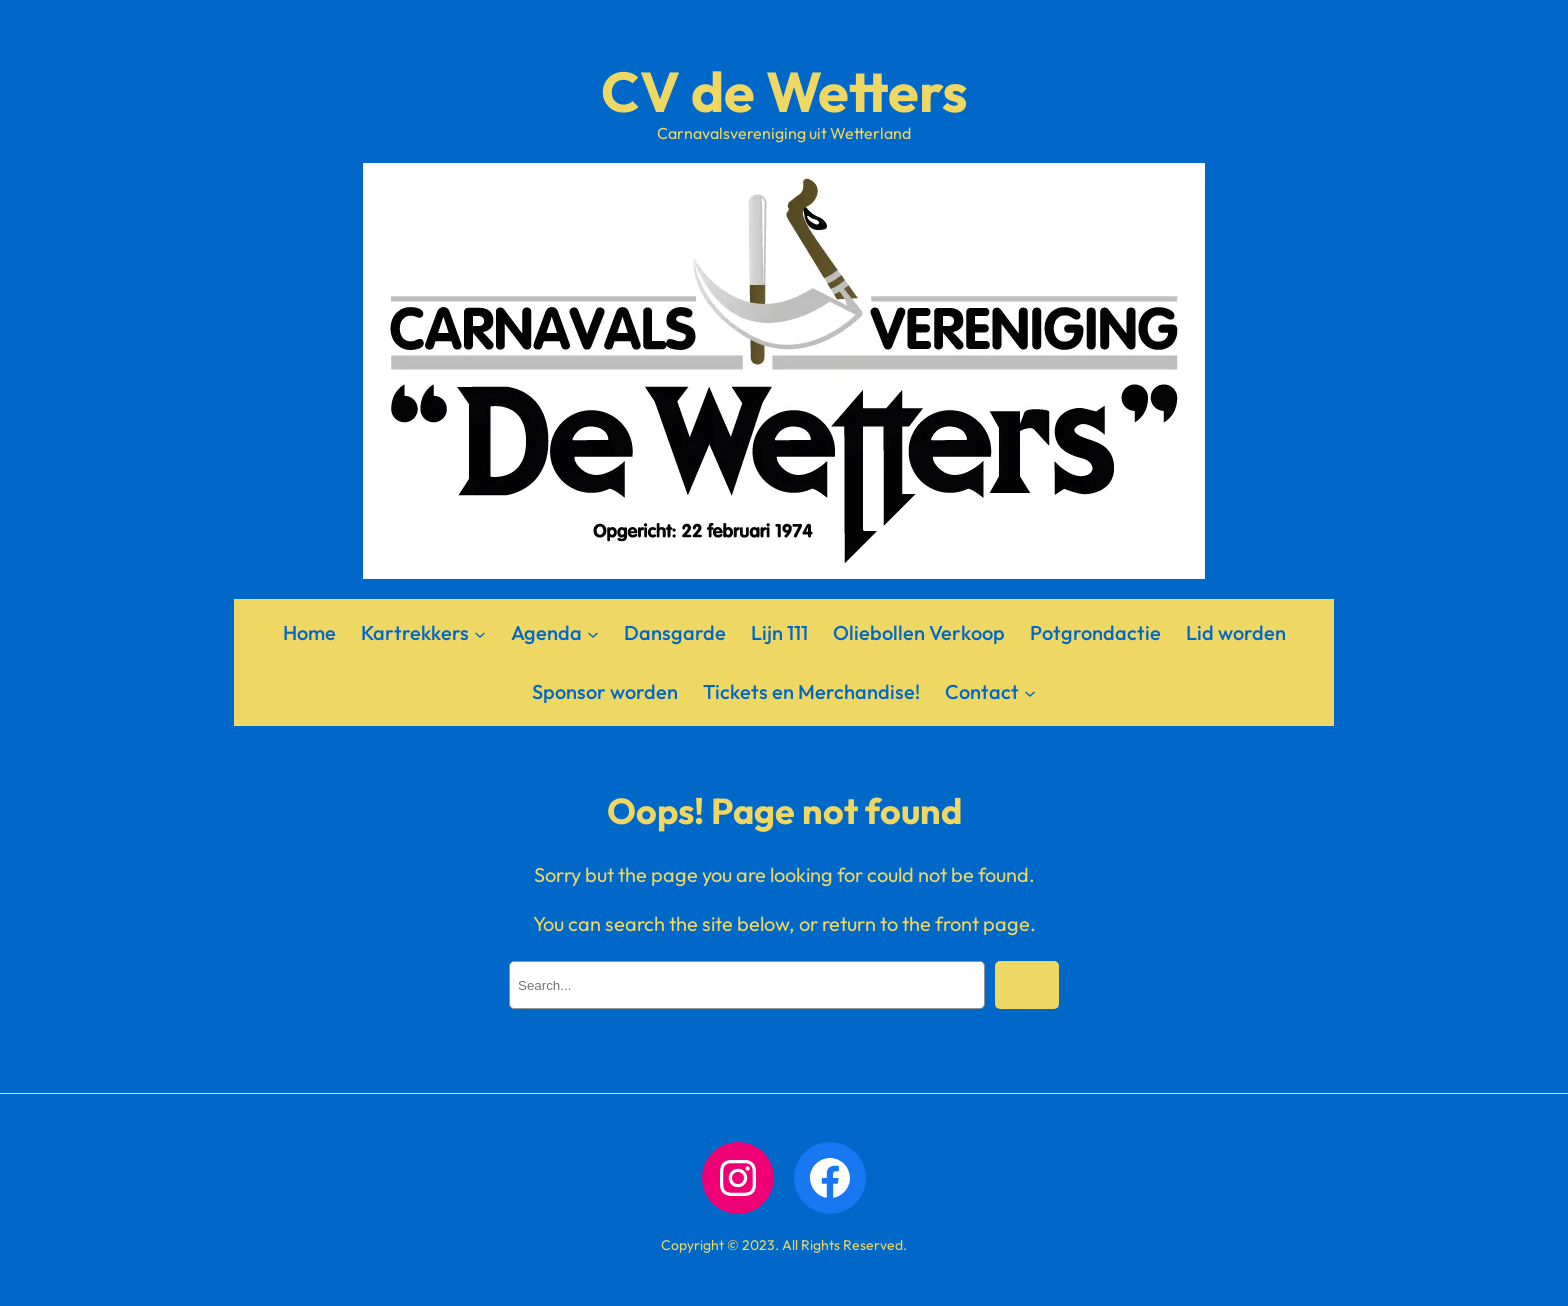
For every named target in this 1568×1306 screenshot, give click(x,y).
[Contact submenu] (1030, 692)
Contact (982, 691)
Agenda (546, 632)
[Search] (1027, 985)
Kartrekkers (415, 632)
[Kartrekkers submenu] (480, 633)
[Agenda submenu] (593, 633)
